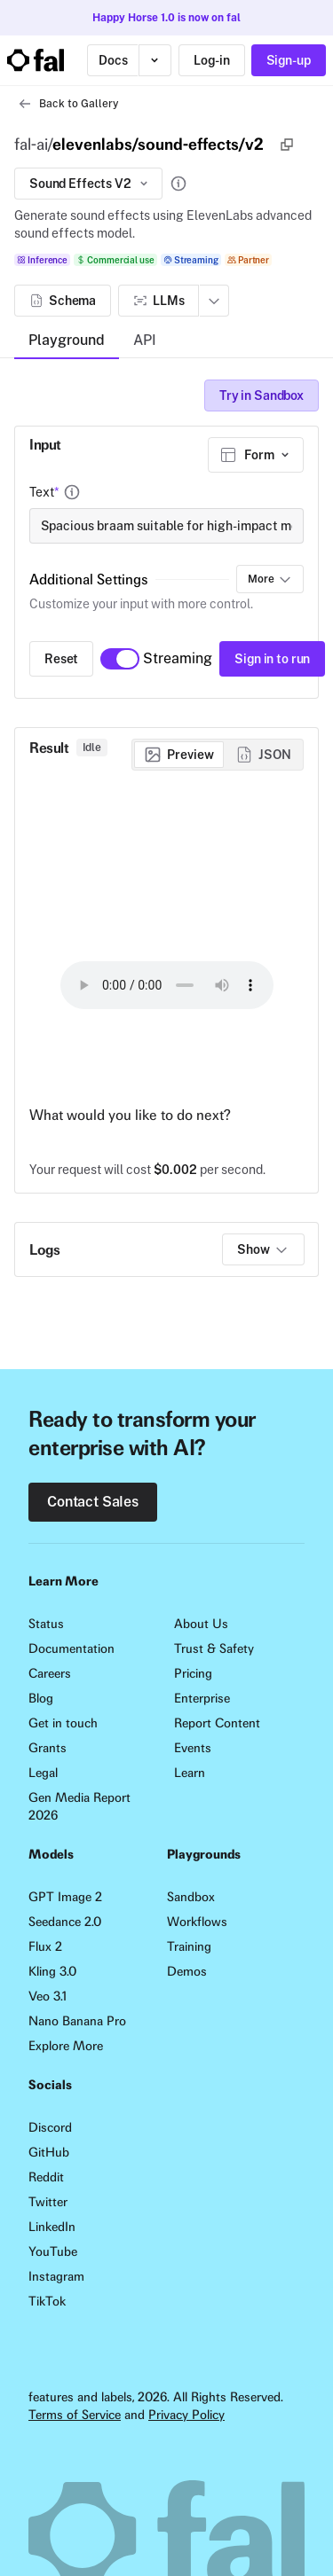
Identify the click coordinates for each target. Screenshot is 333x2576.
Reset (61, 659)
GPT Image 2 (65, 1897)
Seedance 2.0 (64, 1922)
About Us (201, 1624)
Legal (43, 1773)
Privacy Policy (186, 2415)
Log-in (211, 60)
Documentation (71, 1648)
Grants (47, 1748)
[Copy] (287, 145)
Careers (49, 1673)
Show (263, 1249)
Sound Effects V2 (90, 183)
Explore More (65, 2046)
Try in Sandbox (261, 395)
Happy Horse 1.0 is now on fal (166, 18)
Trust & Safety (214, 1648)
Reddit (46, 2177)
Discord (50, 2127)
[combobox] (256, 455)
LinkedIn (51, 2227)
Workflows (197, 1922)
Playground (66, 340)
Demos (187, 1971)
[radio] (179, 754)
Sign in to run (272, 659)
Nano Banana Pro (77, 2021)
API (144, 340)
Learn (189, 1773)
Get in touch (63, 1723)
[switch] (119, 658)
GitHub (48, 2152)
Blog (40, 1698)
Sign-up (288, 60)
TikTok (47, 2301)
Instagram (56, 2276)
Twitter (47, 2202)
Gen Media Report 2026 (79, 1806)
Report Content (217, 1723)
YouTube (52, 2251)
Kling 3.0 (52, 1971)
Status (46, 1624)
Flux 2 (45, 1946)
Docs (113, 60)
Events (192, 1748)
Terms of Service (74, 2415)
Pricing (193, 1673)
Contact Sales (93, 1501)
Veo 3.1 (47, 1996)
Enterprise (202, 1698)
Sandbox (191, 1897)
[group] (217, 755)
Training (189, 1946)
